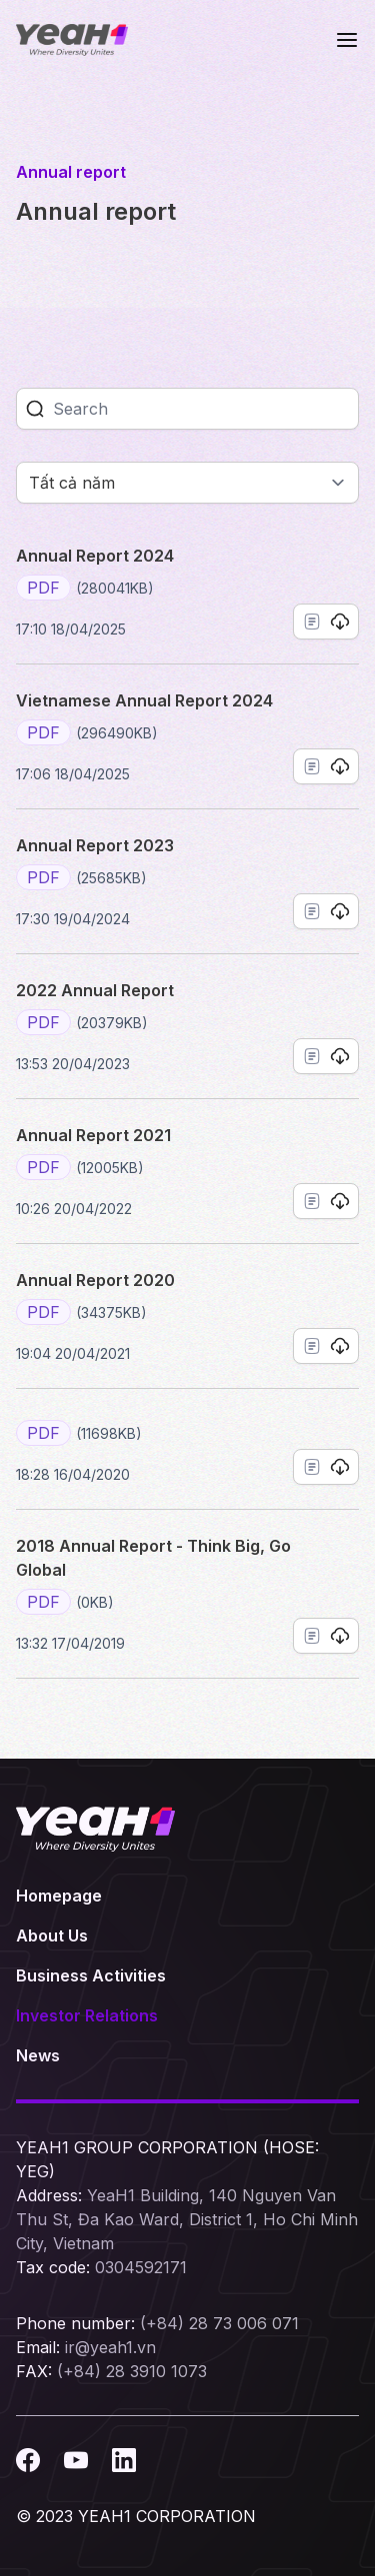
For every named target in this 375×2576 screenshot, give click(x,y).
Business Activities (91, 1975)
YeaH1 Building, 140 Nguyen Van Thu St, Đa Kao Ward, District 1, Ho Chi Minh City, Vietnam (187, 2219)
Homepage (59, 1896)
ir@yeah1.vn (110, 2347)
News (38, 2055)
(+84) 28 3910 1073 (132, 2371)
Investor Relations (87, 2015)
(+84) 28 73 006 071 (219, 2323)
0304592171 (141, 2267)
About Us (52, 1935)
